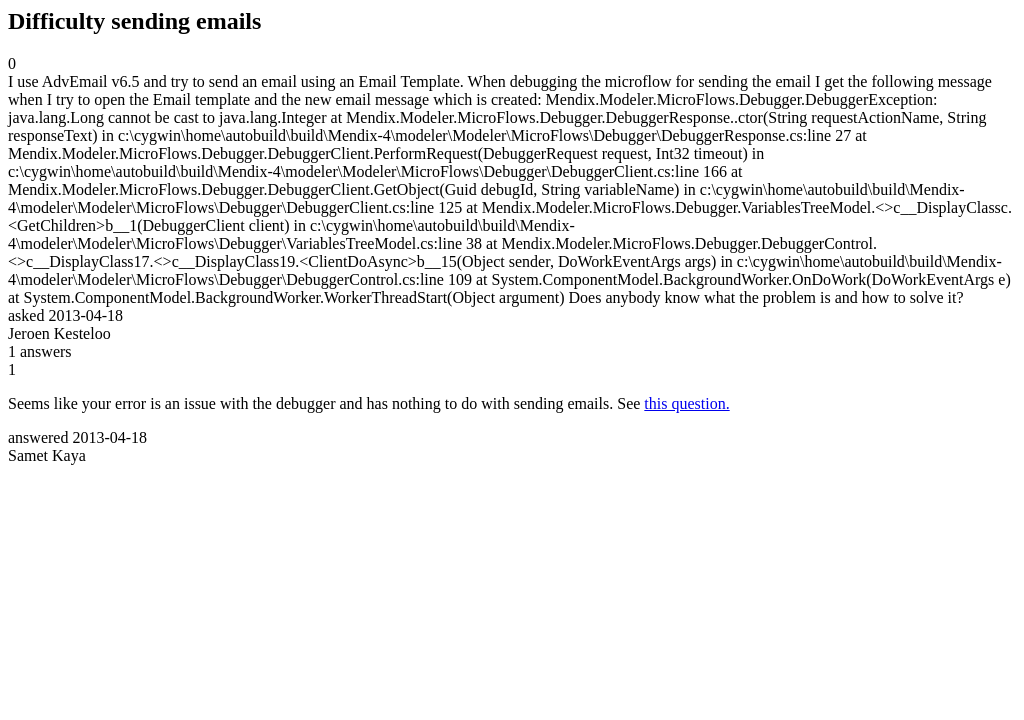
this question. (686, 403)
